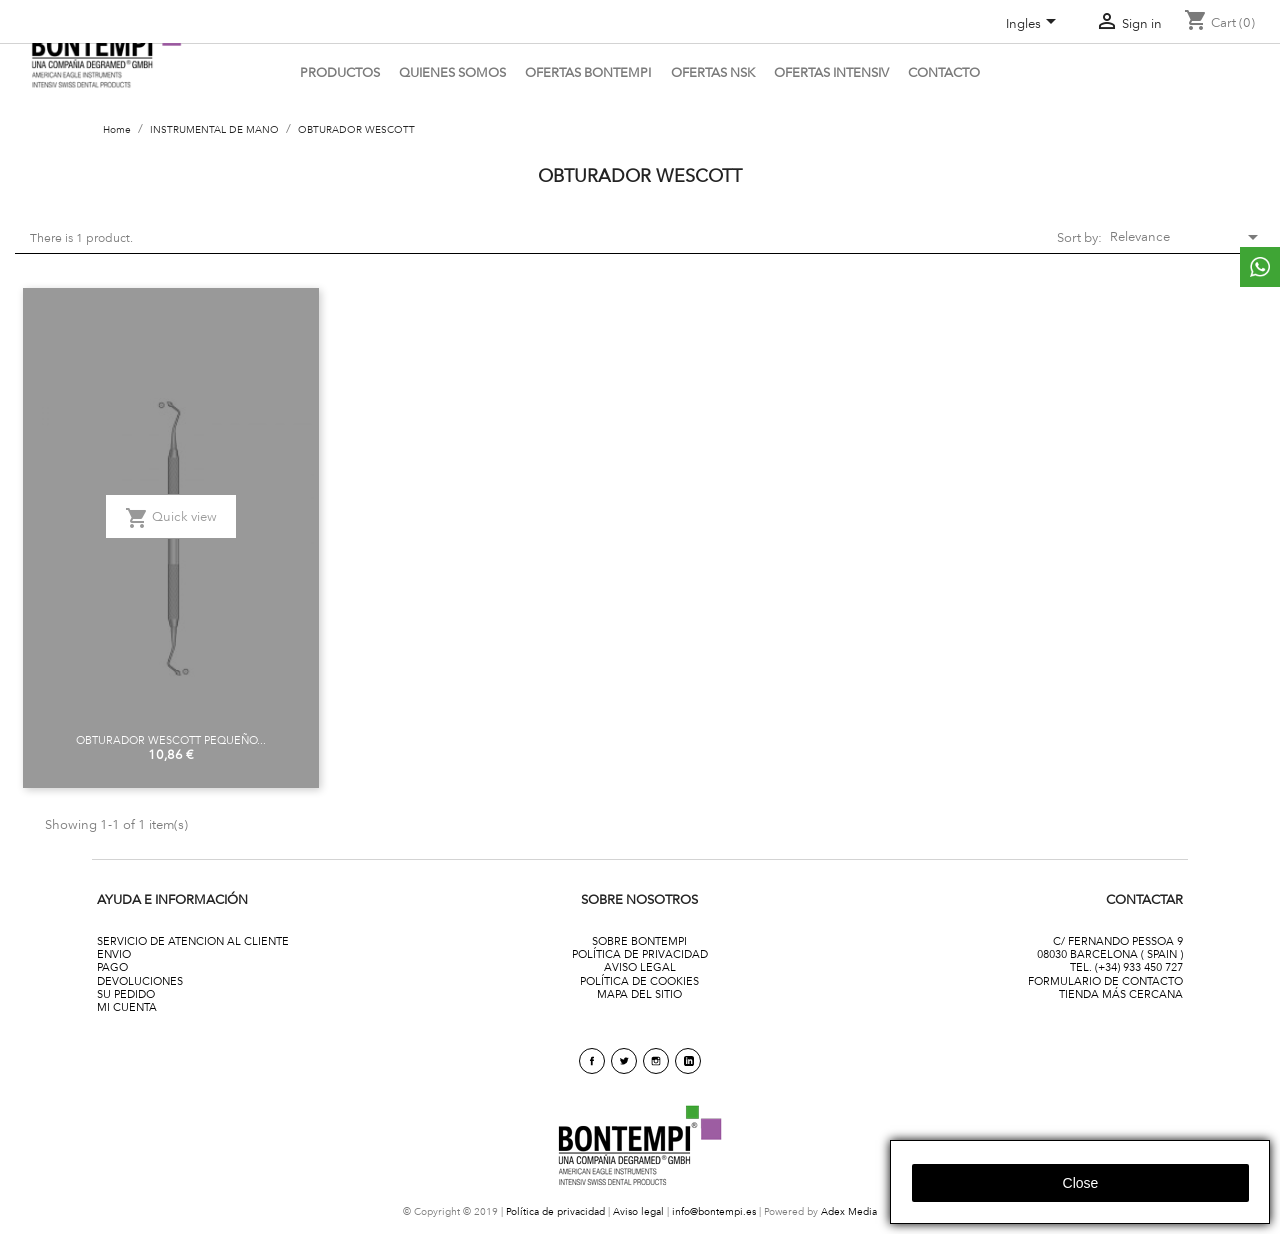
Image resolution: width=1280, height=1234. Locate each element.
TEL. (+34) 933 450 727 (1126, 967)
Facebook (592, 1061)
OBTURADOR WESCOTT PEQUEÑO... (171, 740)
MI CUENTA (127, 1007)
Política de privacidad (555, 1211)
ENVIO (114, 954)
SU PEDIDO (126, 994)
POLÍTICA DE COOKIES (639, 981)
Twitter (624, 1061)
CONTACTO (944, 72)
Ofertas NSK (713, 72)
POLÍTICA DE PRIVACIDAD (640, 954)
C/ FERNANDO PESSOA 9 (1118, 941)
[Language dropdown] (1034, 25)
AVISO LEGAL (640, 967)
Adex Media (849, 1211)
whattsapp (1260, 267)
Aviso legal (638, 1211)
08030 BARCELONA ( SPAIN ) (1110, 954)
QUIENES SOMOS (452, 72)
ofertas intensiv (831, 72)
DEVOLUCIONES (140, 981)
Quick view (171, 518)
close (1081, 1183)
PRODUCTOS (340, 72)
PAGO (112, 967)
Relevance (1180, 237)
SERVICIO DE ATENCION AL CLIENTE (193, 941)
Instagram (656, 1061)
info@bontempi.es (714, 1211)
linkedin (688, 1061)
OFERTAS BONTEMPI (588, 72)
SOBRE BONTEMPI (639, 941)
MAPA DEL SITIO (639, 994)
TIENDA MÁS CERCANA (1121, 994)
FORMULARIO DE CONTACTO (1105, 981)
